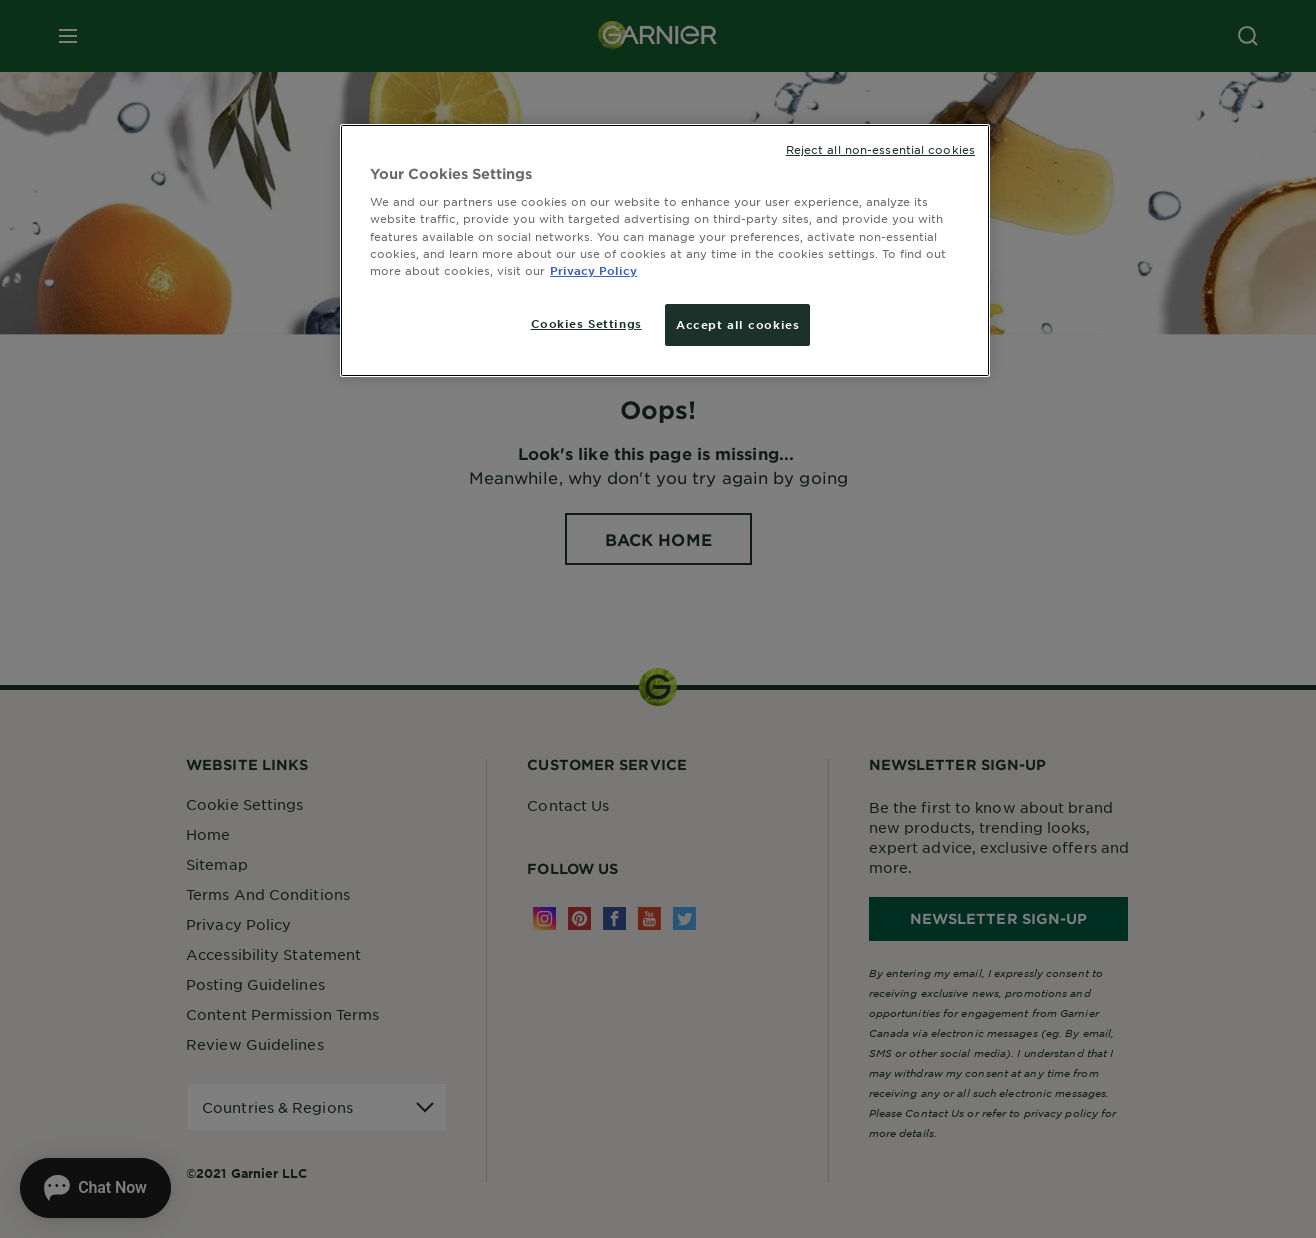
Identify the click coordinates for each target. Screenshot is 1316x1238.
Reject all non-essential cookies (880, 149)
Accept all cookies (737, 324)
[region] (665, 250)
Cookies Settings (586, 323)
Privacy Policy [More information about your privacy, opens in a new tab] (593, 270)
